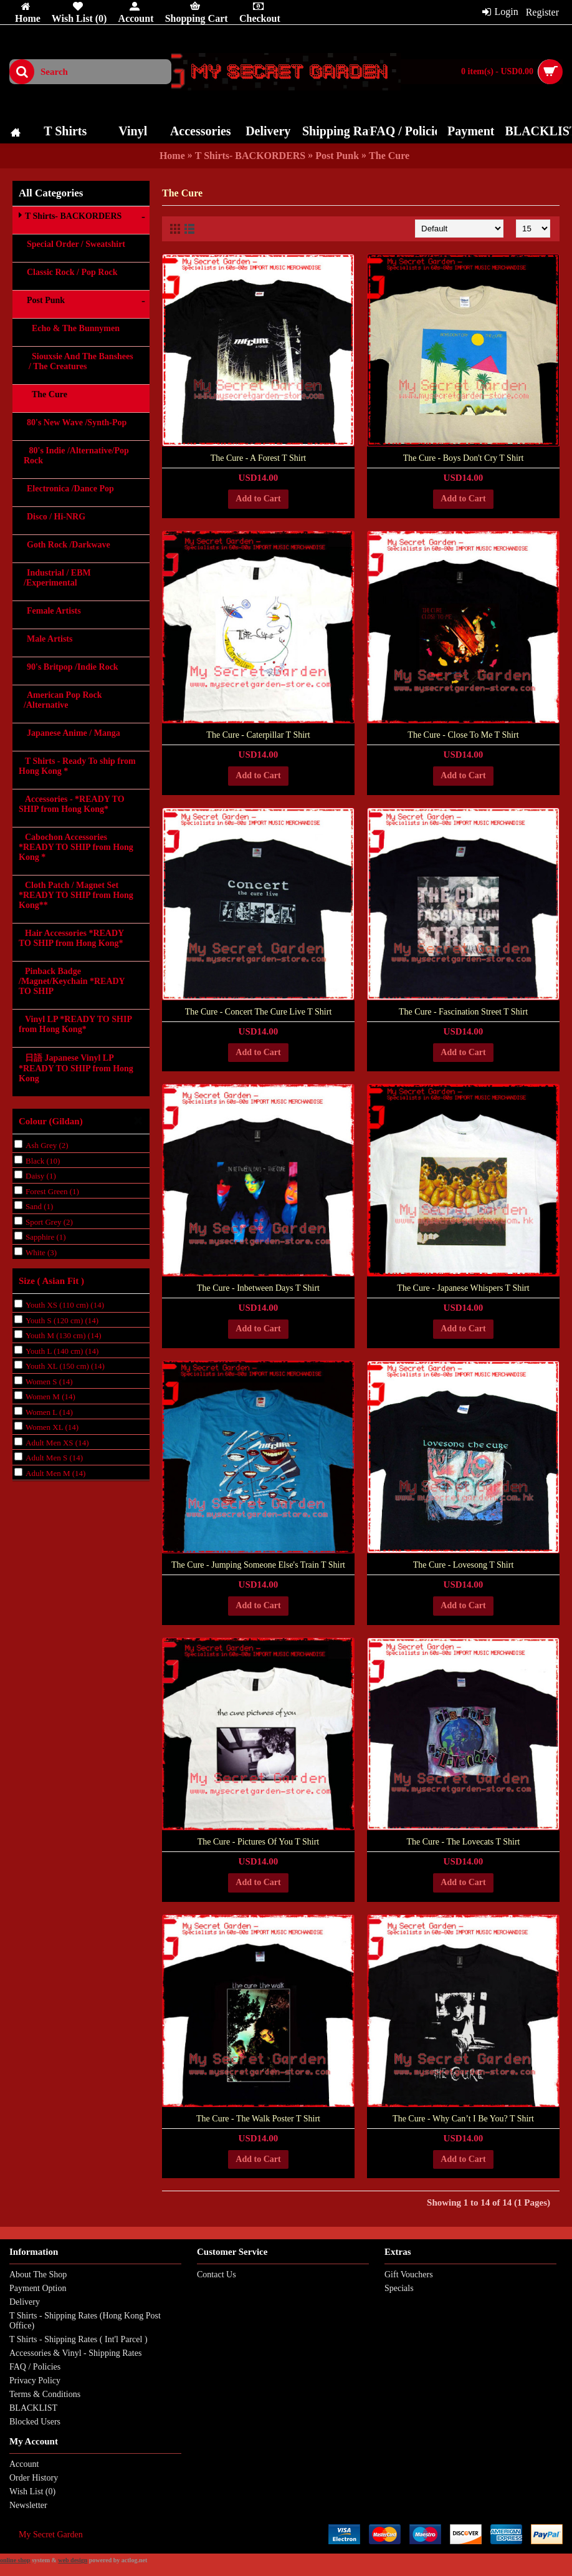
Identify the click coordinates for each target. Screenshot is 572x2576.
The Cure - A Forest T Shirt (258, 458)
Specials (399, 2288)
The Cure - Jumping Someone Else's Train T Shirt (258, 1565)
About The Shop (38, 2274)
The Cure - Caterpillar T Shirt (258, 735)
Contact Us (216, 2274)
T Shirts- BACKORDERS (250, 155)
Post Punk (337, 155)
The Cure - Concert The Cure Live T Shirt (258, 1011)
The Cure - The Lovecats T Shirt (463, 1841)
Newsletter (28, 2505)
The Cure (389, 155)
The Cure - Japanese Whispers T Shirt (463, 1288)
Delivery (24, 2302)
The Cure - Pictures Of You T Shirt (258, 1841)
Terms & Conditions (44, 2394)
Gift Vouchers (408, 2274)
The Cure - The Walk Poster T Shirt (258, 2118)
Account (24, 2464)
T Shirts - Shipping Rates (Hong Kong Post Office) (85, 2320)
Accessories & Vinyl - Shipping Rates (75, 2353)
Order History (33, 2477)
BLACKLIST (33, 2408)
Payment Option (37, 2288)
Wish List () (32, 2491)
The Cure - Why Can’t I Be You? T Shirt (463, 2118)
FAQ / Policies (34, 2366)
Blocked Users (34, 2421)
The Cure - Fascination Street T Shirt (463, 1011)
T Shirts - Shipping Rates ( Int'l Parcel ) (78, 2339)
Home (172, 155)
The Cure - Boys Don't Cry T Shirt (463, 458)
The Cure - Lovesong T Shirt (463, 1565)
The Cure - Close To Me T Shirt (463, 735)
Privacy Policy (34, 2380)
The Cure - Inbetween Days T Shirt (258, 1288)
